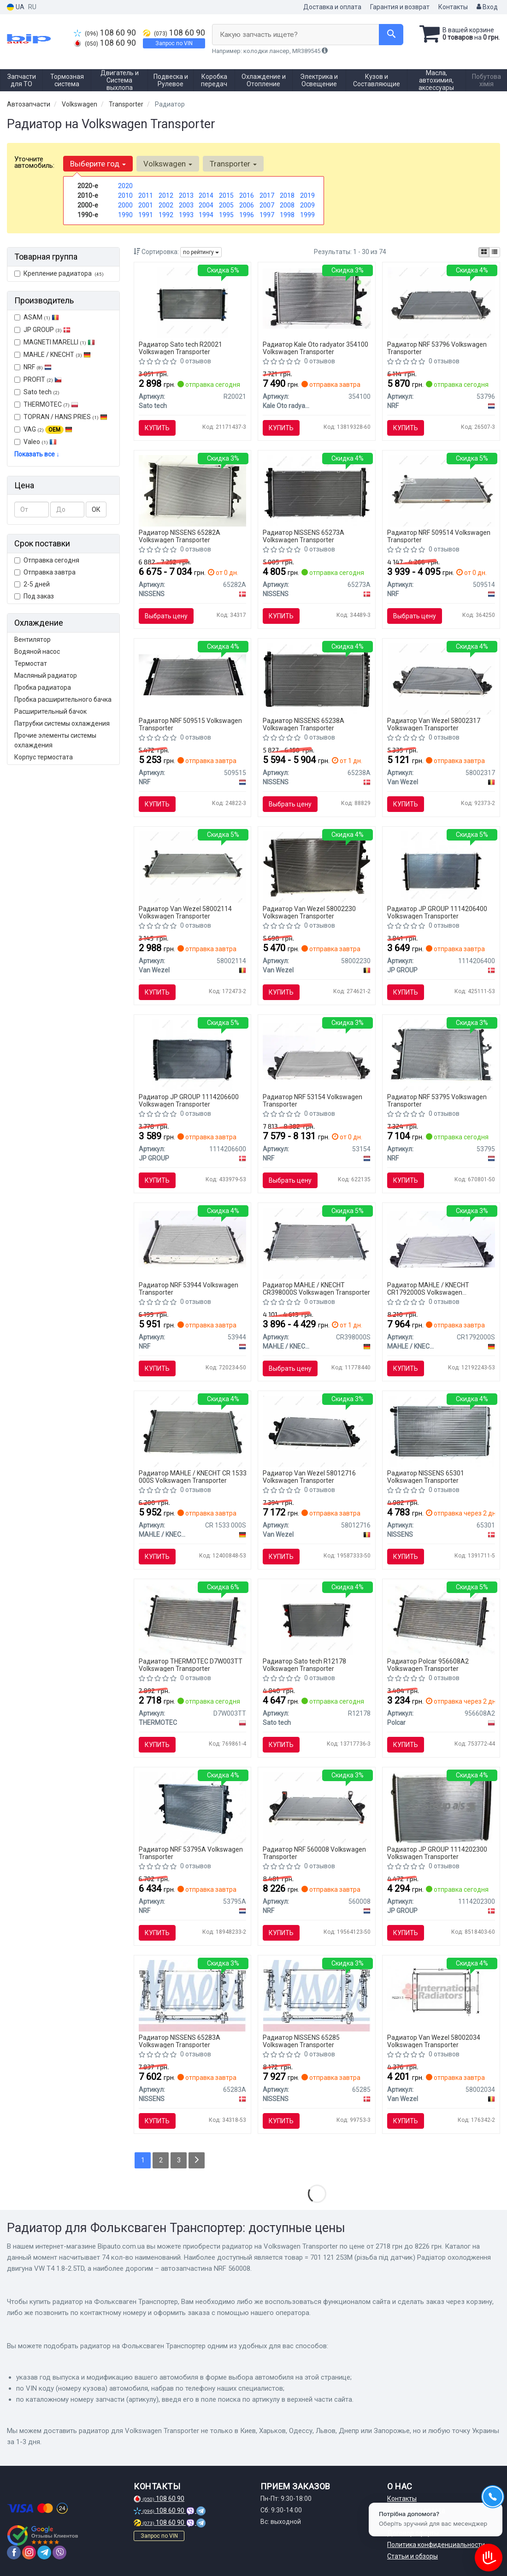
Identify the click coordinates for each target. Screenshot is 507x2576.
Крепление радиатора (59, 273)
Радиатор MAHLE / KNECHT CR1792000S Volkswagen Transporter (428, 1288)
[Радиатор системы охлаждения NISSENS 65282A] (192, 490)
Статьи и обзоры (412, 2556)
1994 (206, 215)
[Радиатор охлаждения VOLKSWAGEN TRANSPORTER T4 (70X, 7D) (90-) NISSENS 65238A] (317, 678)
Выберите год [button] (98, 163)
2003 (186, 205)
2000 (125, 205)
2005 (226, 205)
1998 (287, 215)
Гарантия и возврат (400, 7)
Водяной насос (37, 651)
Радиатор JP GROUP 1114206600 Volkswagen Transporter (189, 1100)
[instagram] (29, 2552)
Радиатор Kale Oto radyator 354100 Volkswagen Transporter (315, 348)
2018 (287, 195)
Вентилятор (32, 639)
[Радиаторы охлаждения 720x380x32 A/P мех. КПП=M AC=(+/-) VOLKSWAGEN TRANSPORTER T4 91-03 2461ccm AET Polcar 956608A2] (441, 1619)
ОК (96, 509)
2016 (246, 195)
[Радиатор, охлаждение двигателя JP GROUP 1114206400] (441, 867)
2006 (246, 205)
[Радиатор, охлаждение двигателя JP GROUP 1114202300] (441, 1807)
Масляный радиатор (45, 675)
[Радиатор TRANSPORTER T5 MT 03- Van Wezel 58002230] (316, 867)
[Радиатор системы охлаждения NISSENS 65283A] (192, 1995)
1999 (307, 215)
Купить (157, 428)
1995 (226, 215)
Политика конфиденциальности (436, 2544)
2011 (145, 195)
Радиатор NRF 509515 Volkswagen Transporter (190, 724)
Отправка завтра (45, 572)
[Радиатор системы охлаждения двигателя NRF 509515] (193, 674)
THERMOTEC (46, 404)
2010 (125, 195)
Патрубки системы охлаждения (62, 723)
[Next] (197, 2160)
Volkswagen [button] (167, 163)
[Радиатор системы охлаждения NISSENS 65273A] (317, 490)
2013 (186, 195)
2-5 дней (32, 584)
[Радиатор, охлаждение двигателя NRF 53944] (193, 1238)
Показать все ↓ (36, 454)
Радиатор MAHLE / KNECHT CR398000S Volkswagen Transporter (316, 1288)
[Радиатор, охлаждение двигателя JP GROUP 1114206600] (192, 1055)
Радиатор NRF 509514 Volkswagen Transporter (438, 536)
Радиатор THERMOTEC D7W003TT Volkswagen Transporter (190, 1665)
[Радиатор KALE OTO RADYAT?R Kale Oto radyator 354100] (317, 298)
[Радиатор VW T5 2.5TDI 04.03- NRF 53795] (441, 1055)
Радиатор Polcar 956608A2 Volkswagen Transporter (428, 1665)
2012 (166, 195)
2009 (307, 205)
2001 (145, 205)
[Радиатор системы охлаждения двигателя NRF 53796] (441, 302)
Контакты (453, 7)
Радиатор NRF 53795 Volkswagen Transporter (437, 1100)
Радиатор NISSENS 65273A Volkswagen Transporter (303, 536)
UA (15, 7)
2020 (125, 185)
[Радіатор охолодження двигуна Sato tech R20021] (192, 302)
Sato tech (36, 392)
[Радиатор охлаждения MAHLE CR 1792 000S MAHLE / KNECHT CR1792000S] (441, 1238)
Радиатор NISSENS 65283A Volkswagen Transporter (179, 2041)
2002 (166, 205)
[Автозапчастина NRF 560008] (316, 1807)
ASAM (36, 317)
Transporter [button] (233, 163)
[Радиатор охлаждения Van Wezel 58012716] (316, 1431)
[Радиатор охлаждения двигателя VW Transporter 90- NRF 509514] (441, 490)
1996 (246, 215)
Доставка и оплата (332, 7)
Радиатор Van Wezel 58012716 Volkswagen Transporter (309, 1476)
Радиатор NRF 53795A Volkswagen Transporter (191, 1853)
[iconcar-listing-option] (494, 252)
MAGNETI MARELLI (54, 342)
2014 (206, 195)
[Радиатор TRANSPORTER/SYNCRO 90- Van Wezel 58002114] (192, 867)
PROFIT (38, 379)
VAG (43, 430)
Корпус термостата (43, 757)
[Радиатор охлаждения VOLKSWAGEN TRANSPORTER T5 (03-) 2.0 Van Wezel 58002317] (441, 678)
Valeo (40, 441)
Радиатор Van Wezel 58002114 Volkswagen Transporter (185, 912)
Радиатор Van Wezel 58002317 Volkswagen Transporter (433, 724)
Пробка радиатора (42, 687)
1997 (266, 215)
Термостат (30, 663)
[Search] (391, 34)
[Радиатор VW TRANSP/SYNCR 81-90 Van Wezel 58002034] (441, 1991)
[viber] (59, 2552)
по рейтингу (201, 252)
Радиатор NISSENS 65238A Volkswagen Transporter (303, 724)
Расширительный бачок (50, 711)
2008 (287, 205)
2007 (266, 205)
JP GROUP (42, 329)
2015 (226, 195)
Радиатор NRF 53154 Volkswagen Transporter (312, 1100)
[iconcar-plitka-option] (483, 252)
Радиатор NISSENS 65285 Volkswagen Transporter (301, 2041)
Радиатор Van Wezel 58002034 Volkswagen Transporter (433, 2041)
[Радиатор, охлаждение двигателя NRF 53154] (317, 1050)
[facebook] (14, 2552)
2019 (307, 195)
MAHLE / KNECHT (57, 354)
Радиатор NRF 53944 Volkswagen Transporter (188, 1288)
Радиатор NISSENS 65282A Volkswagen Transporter (179, 536)
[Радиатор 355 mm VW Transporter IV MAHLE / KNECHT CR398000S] (316, 1243)
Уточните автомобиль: (34, 162)
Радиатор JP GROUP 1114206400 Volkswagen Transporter (437, 912)
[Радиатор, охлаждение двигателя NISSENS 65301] (441, 1431)
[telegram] (44, 2552)
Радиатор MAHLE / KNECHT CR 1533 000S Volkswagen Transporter (193, 1476)
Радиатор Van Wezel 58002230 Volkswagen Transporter (309, 912)
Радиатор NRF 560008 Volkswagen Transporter (314, 1853)
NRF (33, 367)
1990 (125, 215)
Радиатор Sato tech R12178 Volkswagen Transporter (304, 1665)
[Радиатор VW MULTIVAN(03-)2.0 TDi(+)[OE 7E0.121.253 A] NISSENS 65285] (317, 1995)
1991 (145, 215)
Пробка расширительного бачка (63, 699)
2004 (206, 205)
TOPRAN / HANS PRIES (60, 416)
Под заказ (34, 596)
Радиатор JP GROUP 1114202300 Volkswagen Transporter (437, 1853)
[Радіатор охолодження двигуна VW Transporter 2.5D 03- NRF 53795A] (192, 1807)
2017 (266, 195)
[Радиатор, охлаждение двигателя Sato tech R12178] (317, 1619)
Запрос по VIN (174, 43)
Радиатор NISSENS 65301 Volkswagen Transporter (425, 1476)
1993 (186, 215)
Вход (487, 7)
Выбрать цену (166, 616)
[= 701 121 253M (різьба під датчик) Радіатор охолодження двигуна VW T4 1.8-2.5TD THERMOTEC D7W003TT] (192, 1619)
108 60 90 (105, 32)
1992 (166, 215)
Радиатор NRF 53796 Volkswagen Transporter (437, 348)
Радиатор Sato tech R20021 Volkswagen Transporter (180, 348)
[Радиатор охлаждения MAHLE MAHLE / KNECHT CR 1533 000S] (192, 1431)
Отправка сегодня (46, 560)
